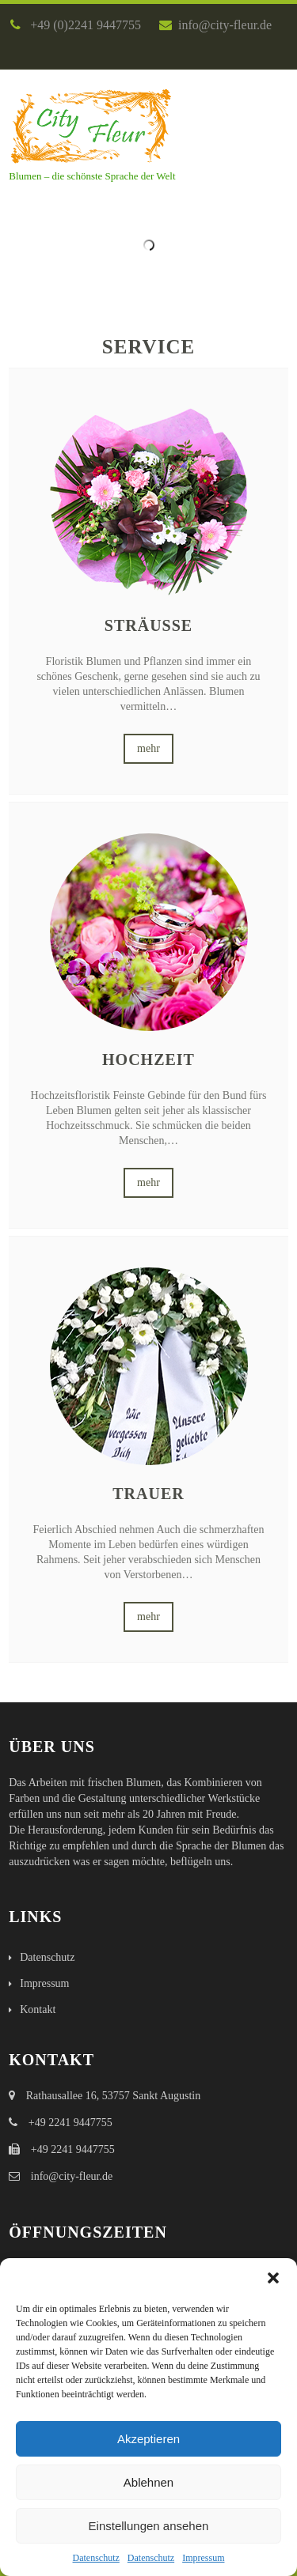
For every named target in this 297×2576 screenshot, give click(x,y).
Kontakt (37, 2009)
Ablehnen (148, 2482)
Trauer (148, 1493)
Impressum (203, 2557)
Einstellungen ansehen (149, 2526)
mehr (148, 748)
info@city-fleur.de (215, 25)
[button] (273, 2278)
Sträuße (148, 625)
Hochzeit (148, 1059)
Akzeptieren (148, 2439)
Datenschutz (96, 2557)
